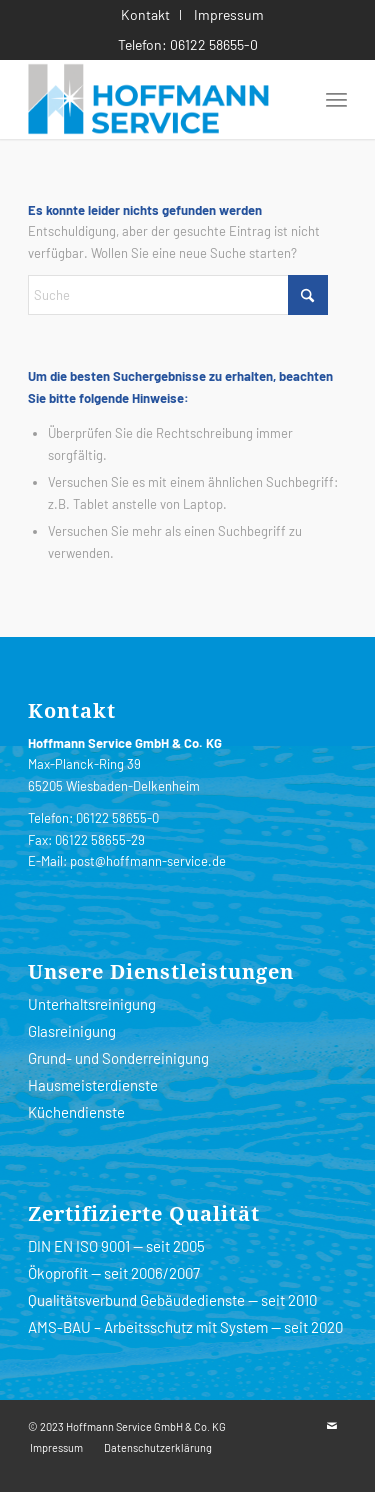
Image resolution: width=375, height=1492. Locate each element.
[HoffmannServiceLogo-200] (155, 99)
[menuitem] (146, 15)
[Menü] (336, 99)
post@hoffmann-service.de (148, 861)
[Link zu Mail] (332, 1426)
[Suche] (178, 295)
